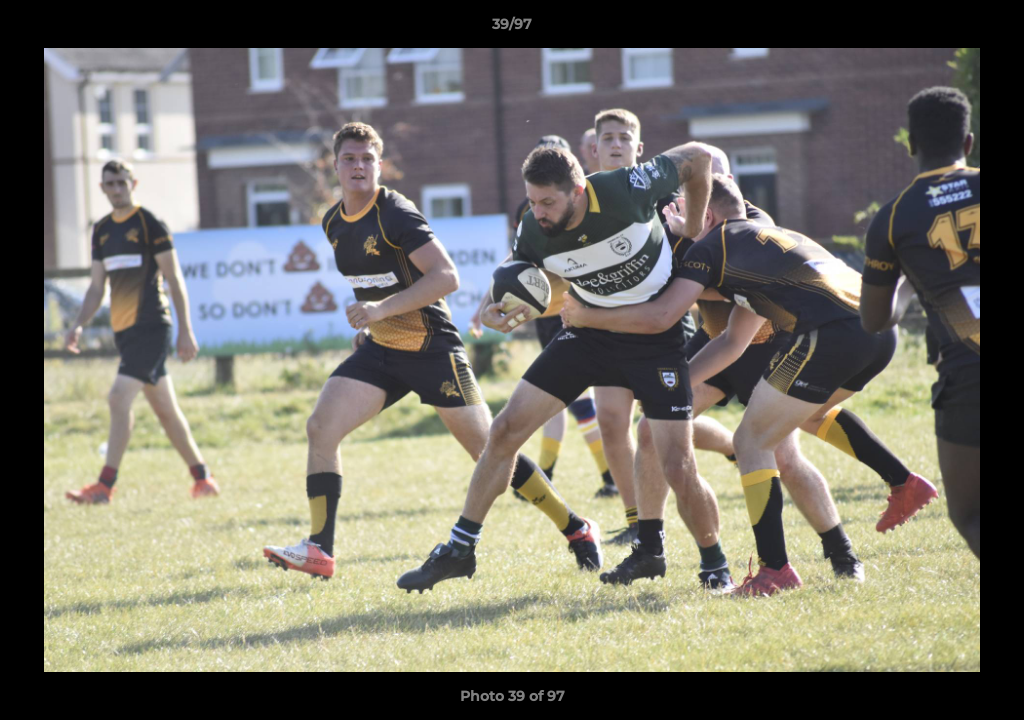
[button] (988, 29)
